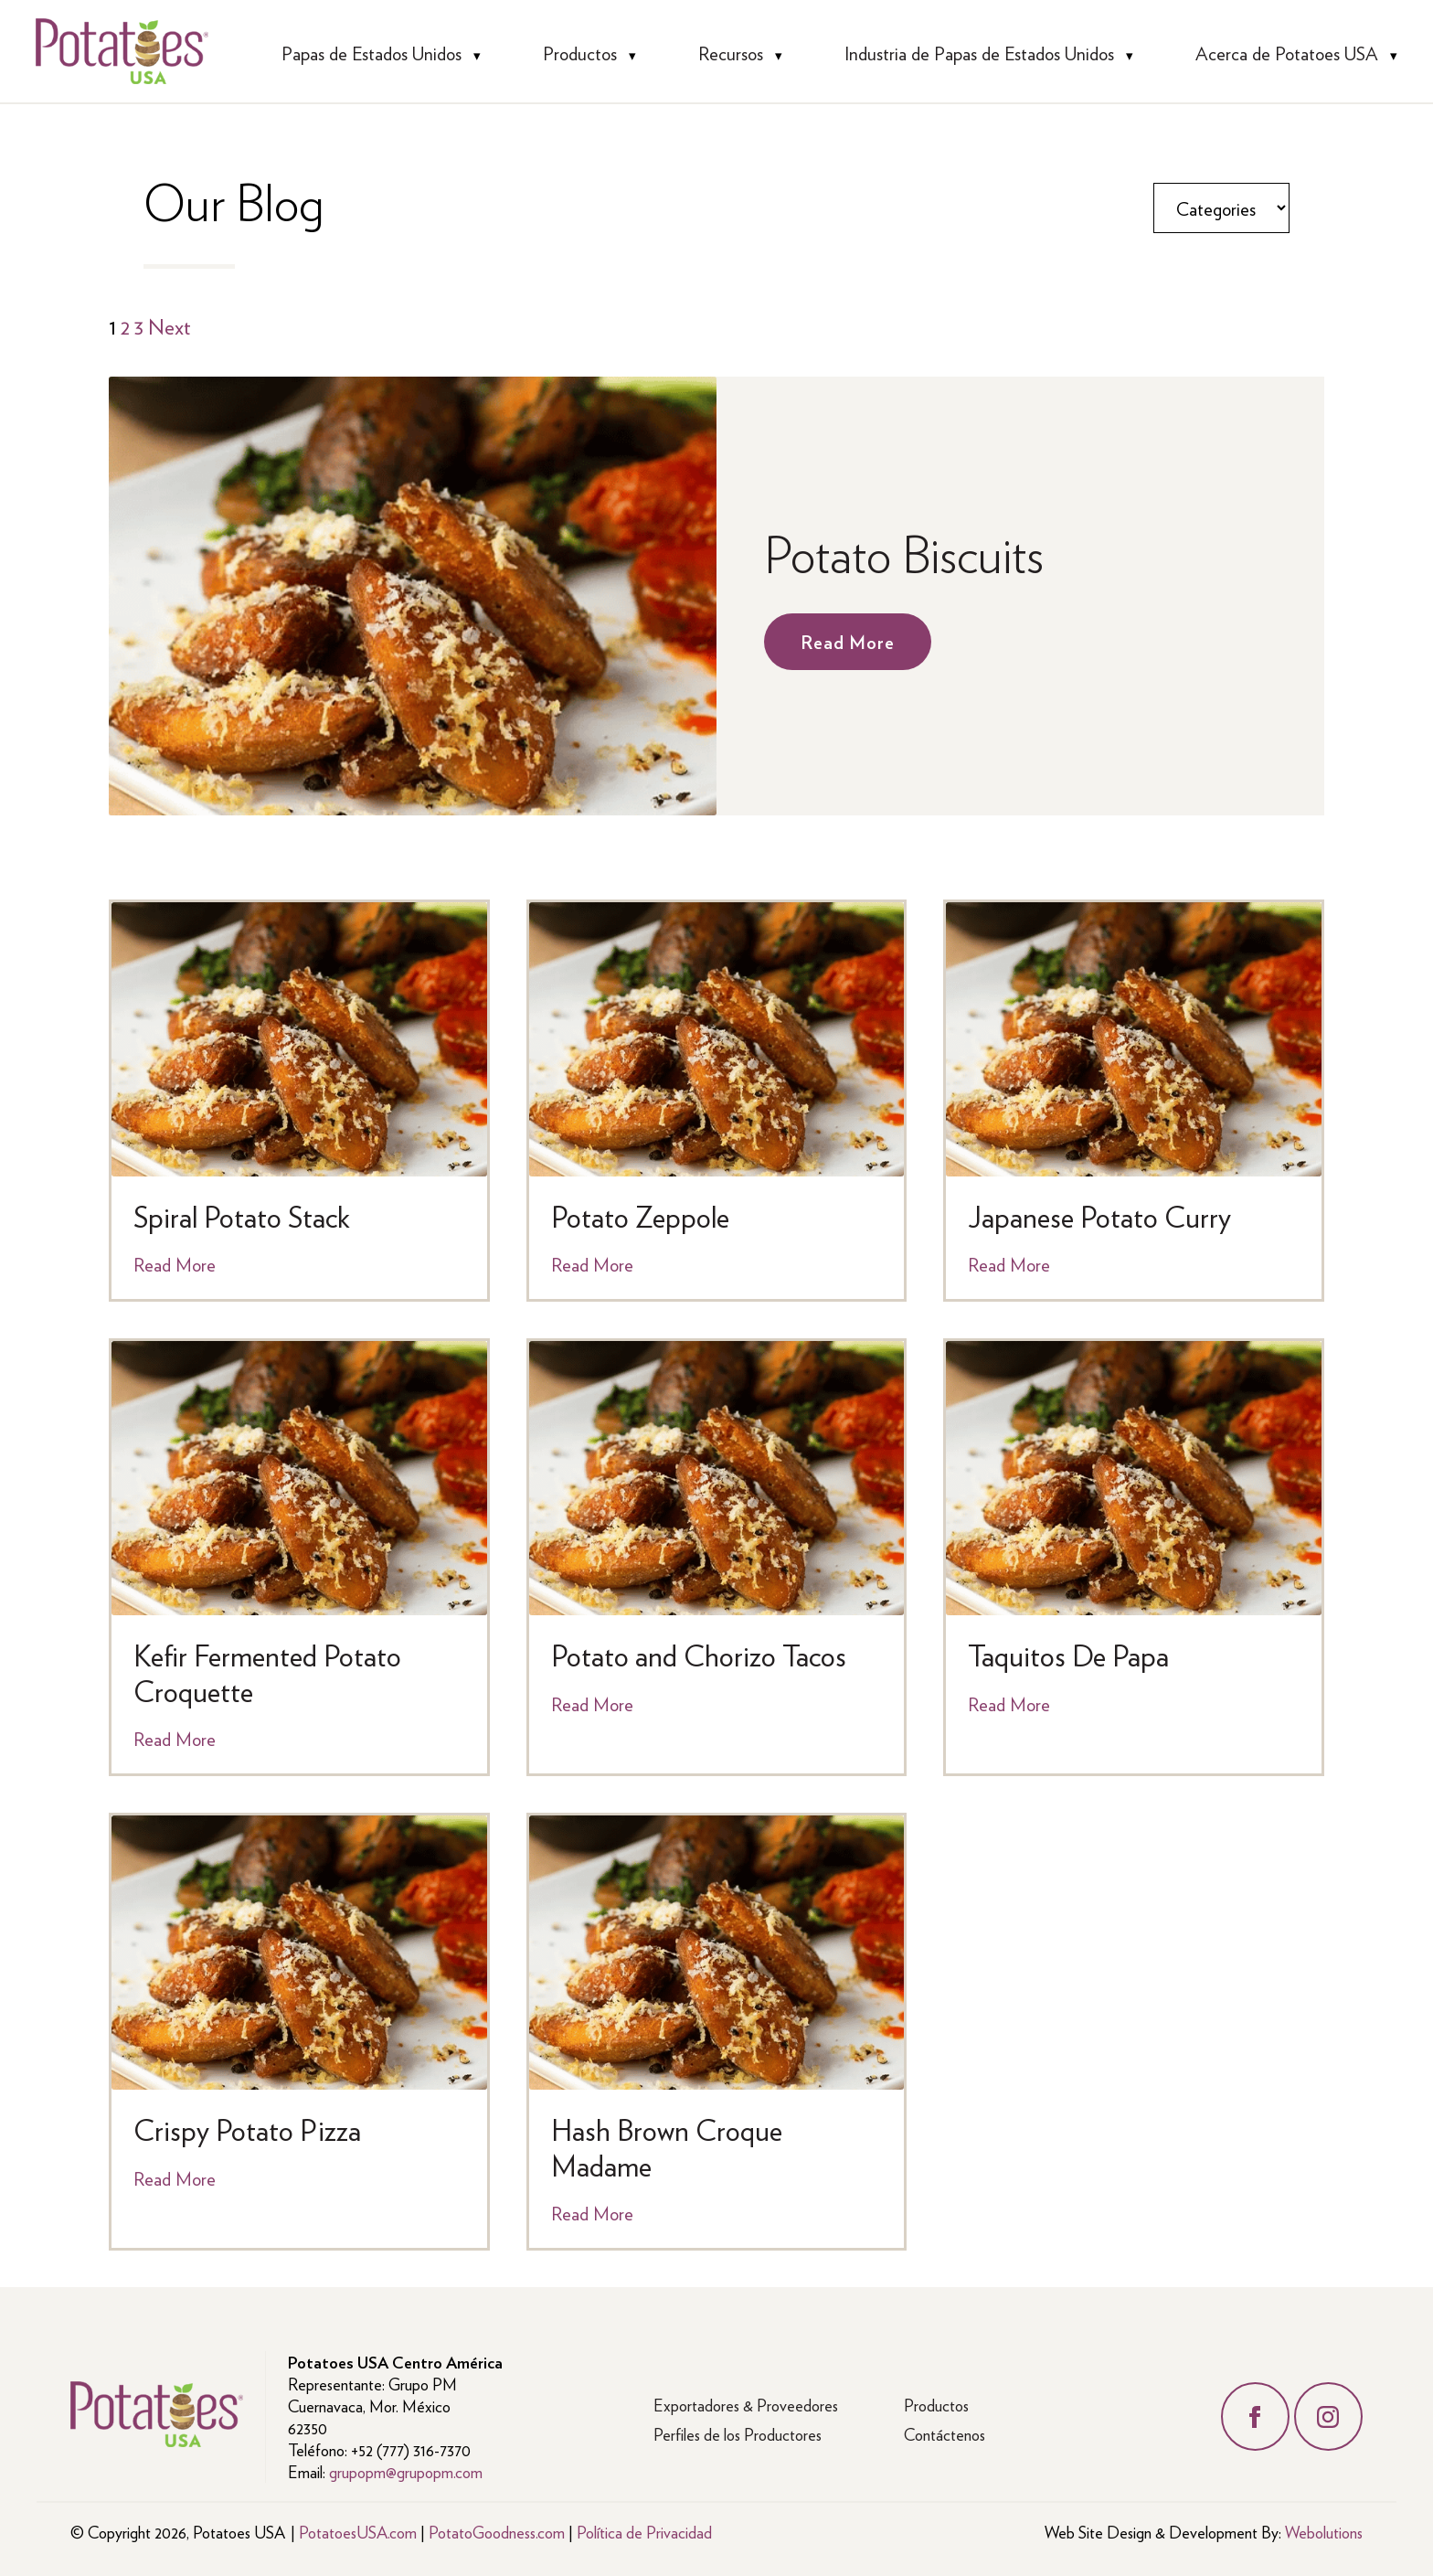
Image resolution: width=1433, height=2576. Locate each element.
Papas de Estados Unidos (371, 53)
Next (169, 325)
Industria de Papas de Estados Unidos (979, 53)
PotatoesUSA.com (358, 2531)
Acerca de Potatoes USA (1286, 53)
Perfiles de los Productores (737, 2433)
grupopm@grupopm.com (406, 2471)
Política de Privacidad (644, 2531)
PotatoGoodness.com (497, 2531)
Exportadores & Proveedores (745, 2404)
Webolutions (1324, 2531)
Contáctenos (944, 2433)
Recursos (730, 53)
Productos (580, 53)
